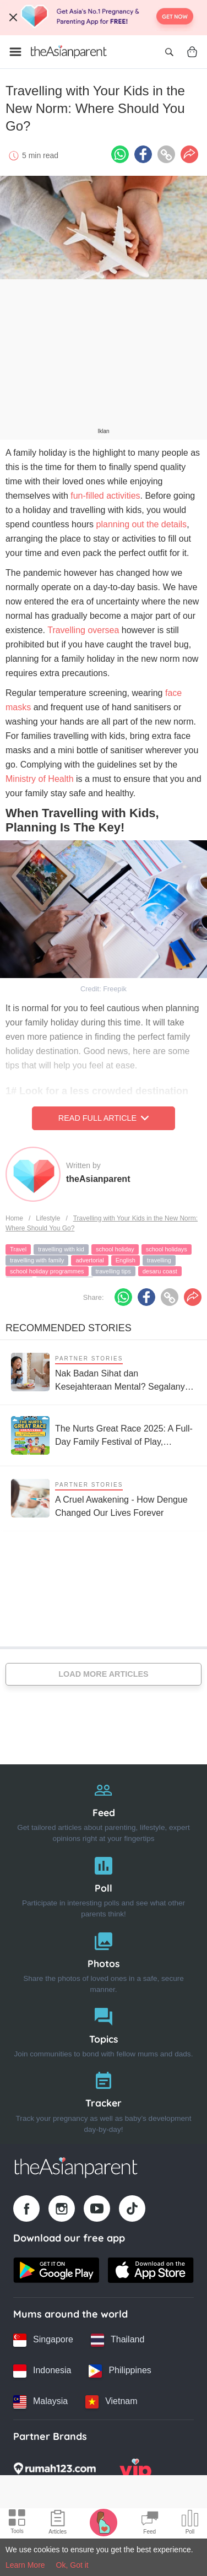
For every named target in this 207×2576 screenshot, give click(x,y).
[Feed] (103, 1809)
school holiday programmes (47, 1271)
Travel (18, 1249)
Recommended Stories (69, 1327)
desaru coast (160, 1271)
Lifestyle (48, 1218)
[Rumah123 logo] (54, 2471)
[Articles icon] (57, 2523)
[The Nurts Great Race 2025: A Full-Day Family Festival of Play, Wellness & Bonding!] (103, 1435)
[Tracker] (103, 2099)
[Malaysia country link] (40, 2401)
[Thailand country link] (117, 2340)
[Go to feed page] (69, 51)
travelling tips (113, 1271)
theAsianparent (98, 1179)
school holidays (166, 1249)
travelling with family (37, 1260)
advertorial (89, 1260)
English (125, 1260)
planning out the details (141, 524)
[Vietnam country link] (111, 2401)
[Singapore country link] (43, 2340)
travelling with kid (61, 1249)
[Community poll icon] (190, 2523)
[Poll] (103, 1884)
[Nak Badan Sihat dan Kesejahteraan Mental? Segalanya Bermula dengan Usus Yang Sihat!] (103, 1372)
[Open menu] (15, 51)
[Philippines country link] (120, 2371)
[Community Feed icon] (150, 2523)
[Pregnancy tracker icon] (103, 2522)
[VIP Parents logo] (135, 2471)
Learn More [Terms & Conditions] (25, 2565)
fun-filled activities (104, 495)
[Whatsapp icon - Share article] (120, 154)
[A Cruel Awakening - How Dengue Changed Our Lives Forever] (103, 1498)
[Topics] (103, 2030)
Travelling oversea (83, 630)
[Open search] (169, 52)
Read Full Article (103, 1118)
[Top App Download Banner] (103, 17)
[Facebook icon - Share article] (143, 154)
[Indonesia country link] (42, 2371)
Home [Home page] (14, 1218)
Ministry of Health (40, 779)
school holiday (115, 1249)
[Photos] (103, 1960)
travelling (159, 1260)
